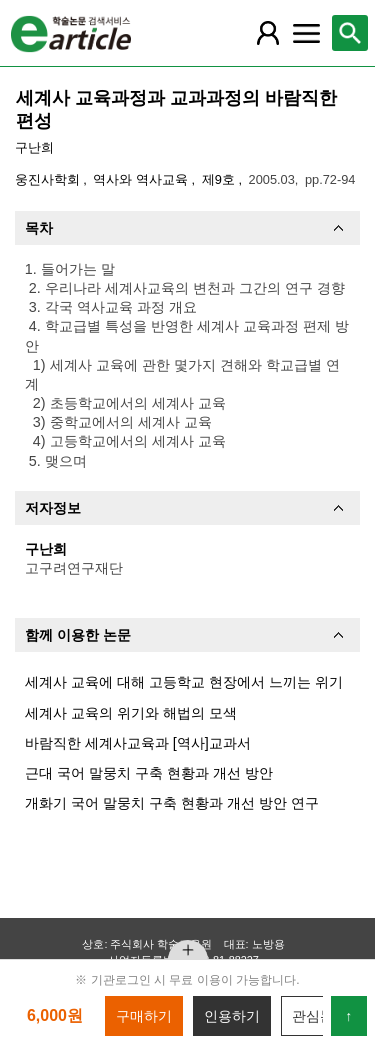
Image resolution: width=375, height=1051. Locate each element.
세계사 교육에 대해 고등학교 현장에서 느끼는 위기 (184, 682)
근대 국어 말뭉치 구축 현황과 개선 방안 (149, 773)
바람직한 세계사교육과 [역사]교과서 (138, 743)
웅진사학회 (49, 179)
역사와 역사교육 (142, 179)
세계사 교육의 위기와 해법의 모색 (131, 713)
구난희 (34, 147)
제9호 (220, 179)
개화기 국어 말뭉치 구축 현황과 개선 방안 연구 (172, 803)
